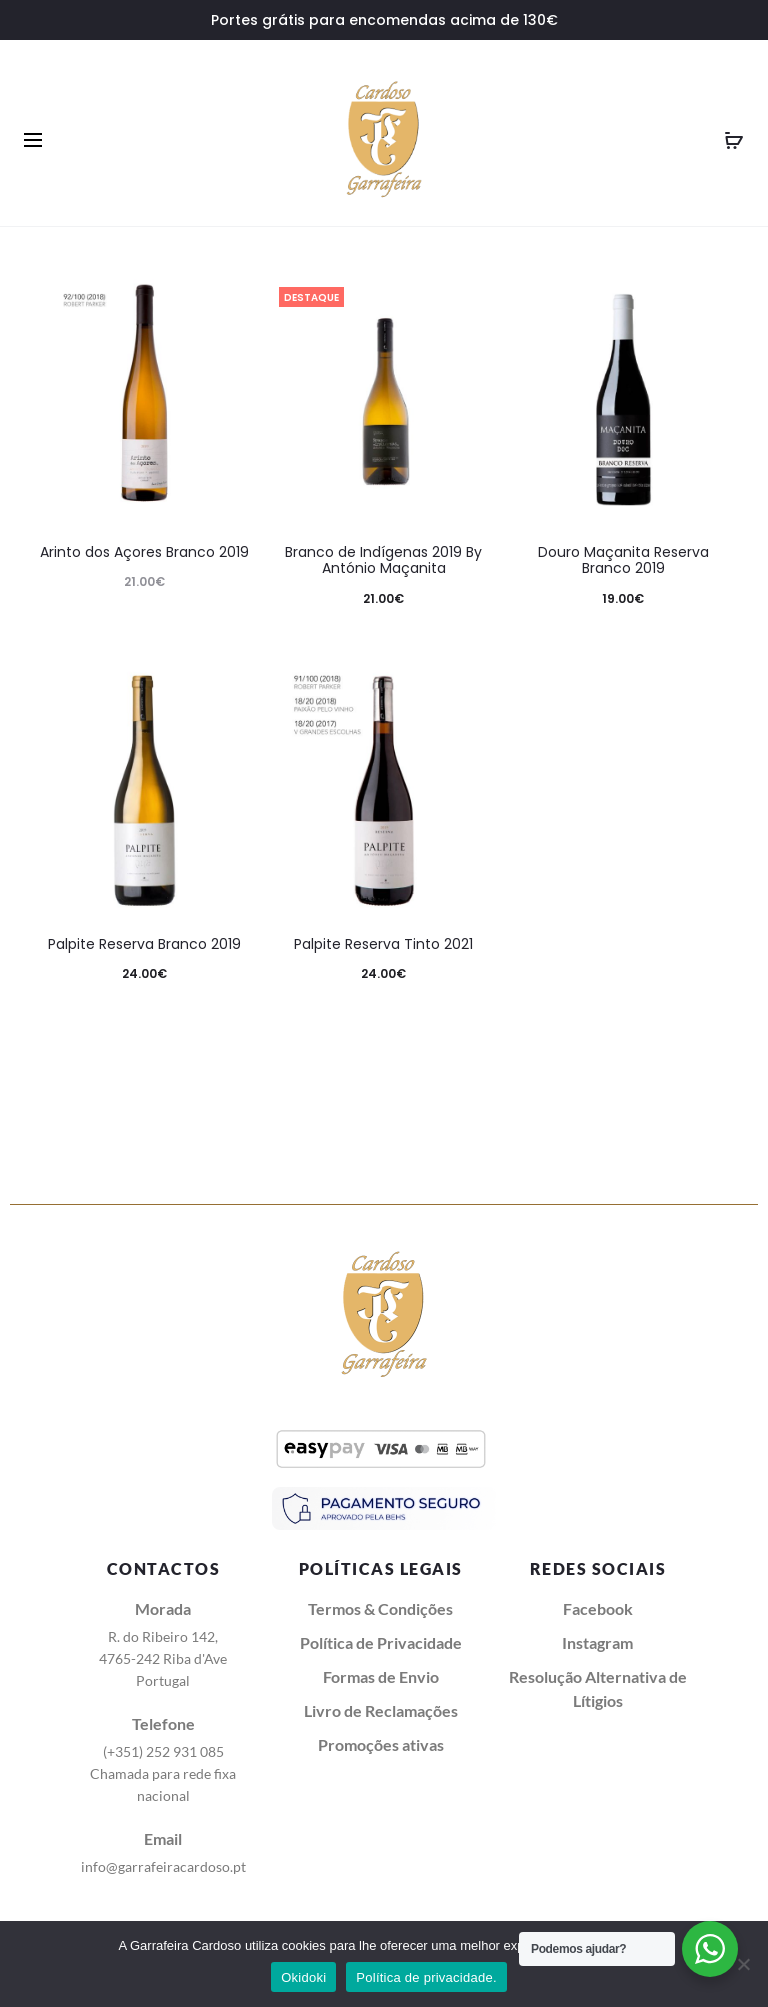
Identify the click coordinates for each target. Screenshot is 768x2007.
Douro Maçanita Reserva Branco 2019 (623, 560)
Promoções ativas (381, 1744)
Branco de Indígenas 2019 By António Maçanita (383, 560)
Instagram (597, 1642)
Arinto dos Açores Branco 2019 (144, 552)
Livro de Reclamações (381, 1710)
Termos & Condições (380, 1608)
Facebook (598, 1608)
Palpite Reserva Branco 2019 (144, 944)
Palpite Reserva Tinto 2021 (383, 944)
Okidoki (303, 1977)
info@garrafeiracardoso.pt (163, 1866)
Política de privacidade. (426, 1977)
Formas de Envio (381, 1676)
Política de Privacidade (381, 1642)
